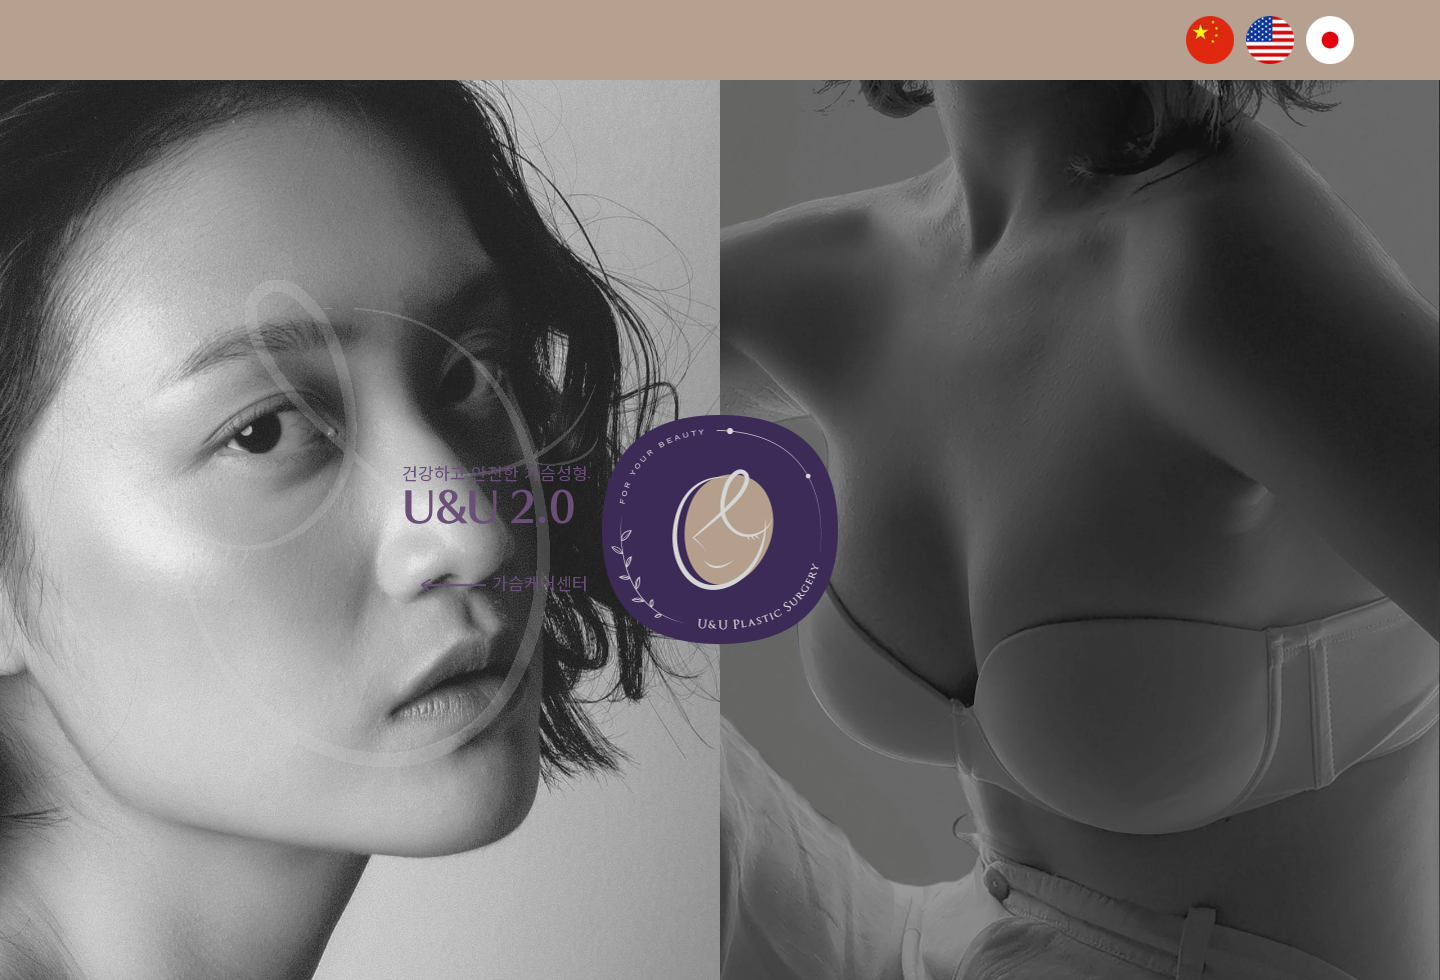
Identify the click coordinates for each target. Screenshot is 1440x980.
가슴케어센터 (504, 582)
